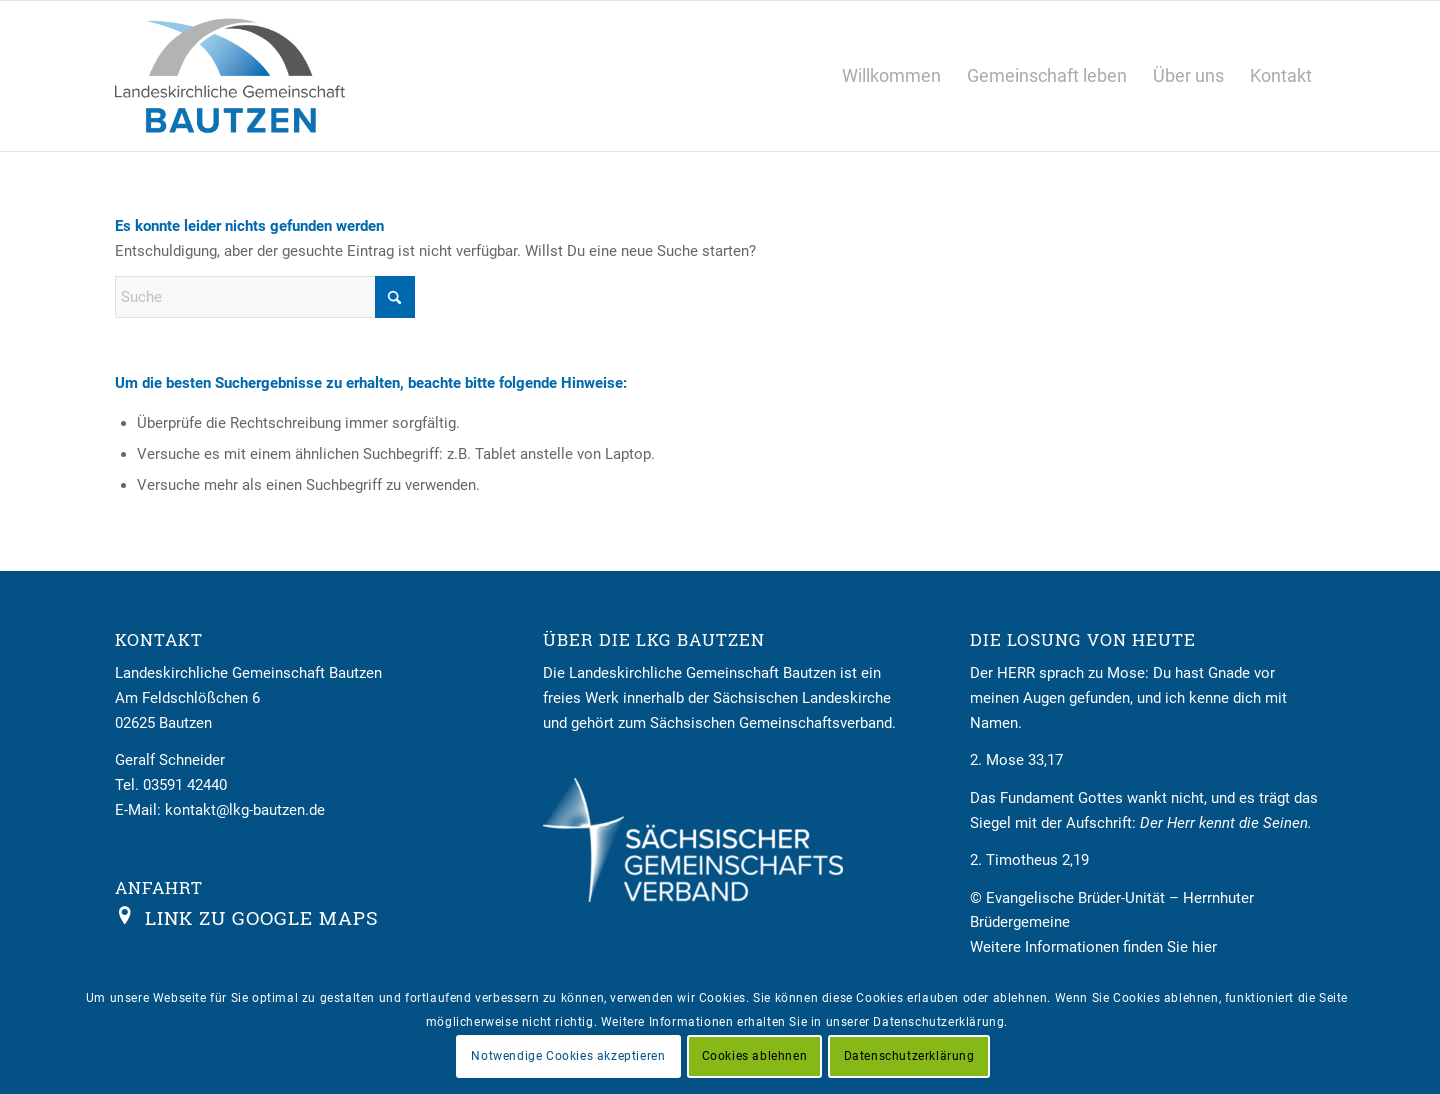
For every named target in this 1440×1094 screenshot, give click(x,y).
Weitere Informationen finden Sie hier (1093, 947)
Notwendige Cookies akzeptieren (568, 1056)
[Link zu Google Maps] (125, 916)
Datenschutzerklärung (909, 1056)
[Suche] (265, 297)
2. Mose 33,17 (1016, 760)
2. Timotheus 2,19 (1029, 860)
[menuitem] (891, 76)
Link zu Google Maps (262, 917)
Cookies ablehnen (755, 1056)
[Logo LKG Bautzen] (230, 76)
